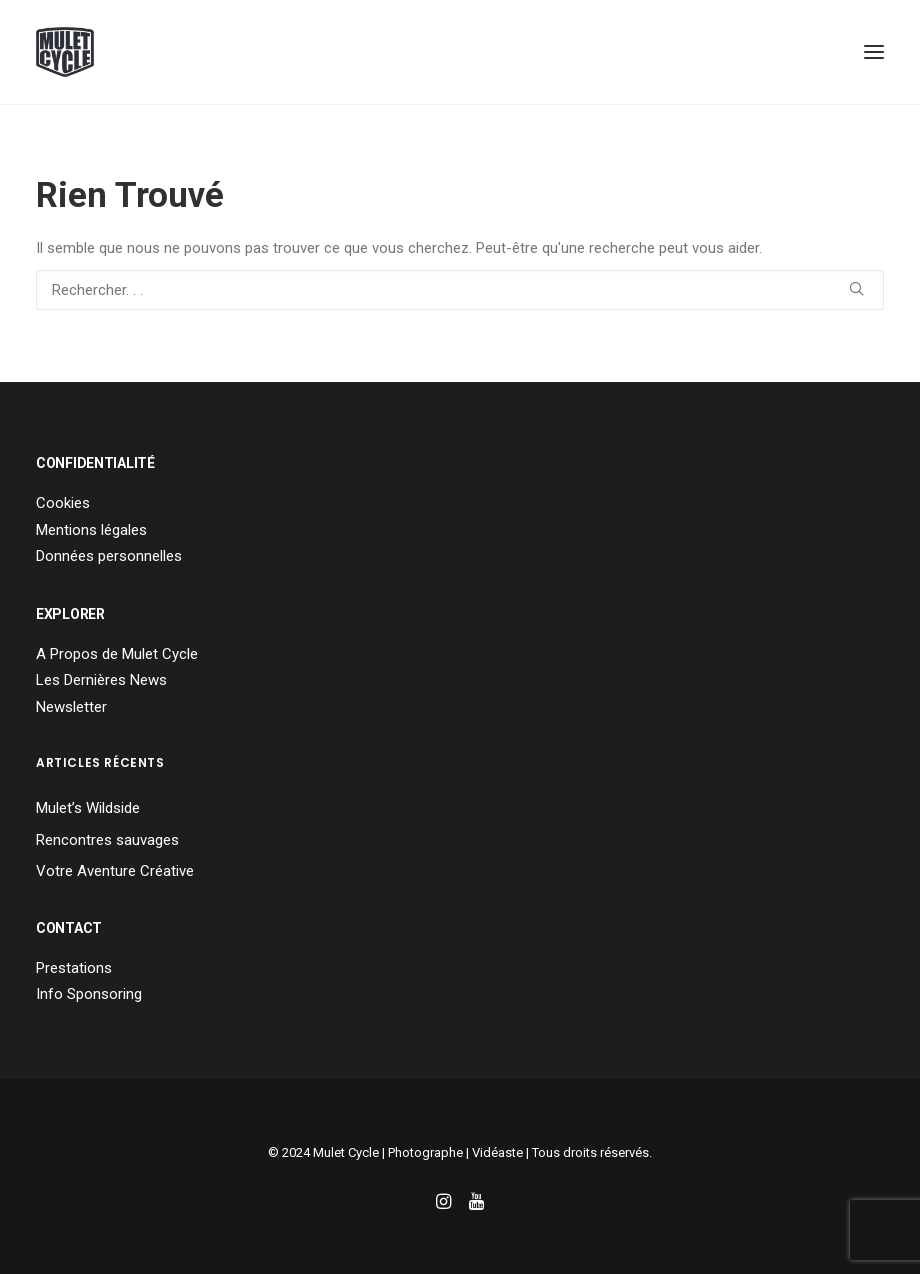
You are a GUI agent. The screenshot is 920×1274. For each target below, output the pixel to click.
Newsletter (71, 707)
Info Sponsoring (89, 994)
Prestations (74, 968)
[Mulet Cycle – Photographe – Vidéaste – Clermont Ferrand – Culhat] (65, 52)
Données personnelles (109, 556)
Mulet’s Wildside (88, 808)
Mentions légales (91, 530)
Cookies (63, 503)
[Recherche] (460, 290)
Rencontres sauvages (107, 840)
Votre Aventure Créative (115, 871)
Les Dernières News (101, 680)
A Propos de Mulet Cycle (117, 654)
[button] (874, 52)
